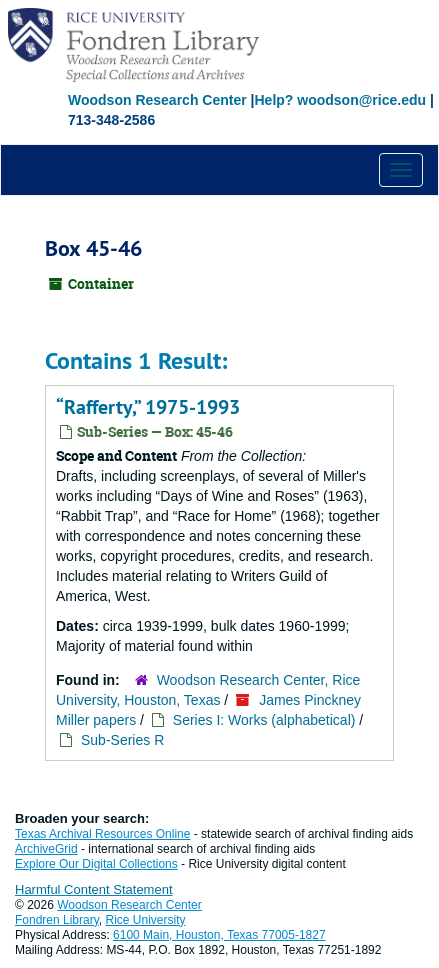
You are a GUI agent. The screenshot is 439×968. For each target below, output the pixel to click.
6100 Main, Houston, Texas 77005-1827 (219, 935)
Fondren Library (57, 920)
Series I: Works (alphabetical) (264, 720)
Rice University (146, 920)
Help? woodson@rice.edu (340, 100)
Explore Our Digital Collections (96, 864)
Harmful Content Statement (94, 889)
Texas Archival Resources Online (102, 834)
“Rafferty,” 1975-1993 (148, 407)
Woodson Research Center (157, 100)
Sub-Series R (122, 740)
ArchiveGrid (46, 849)
